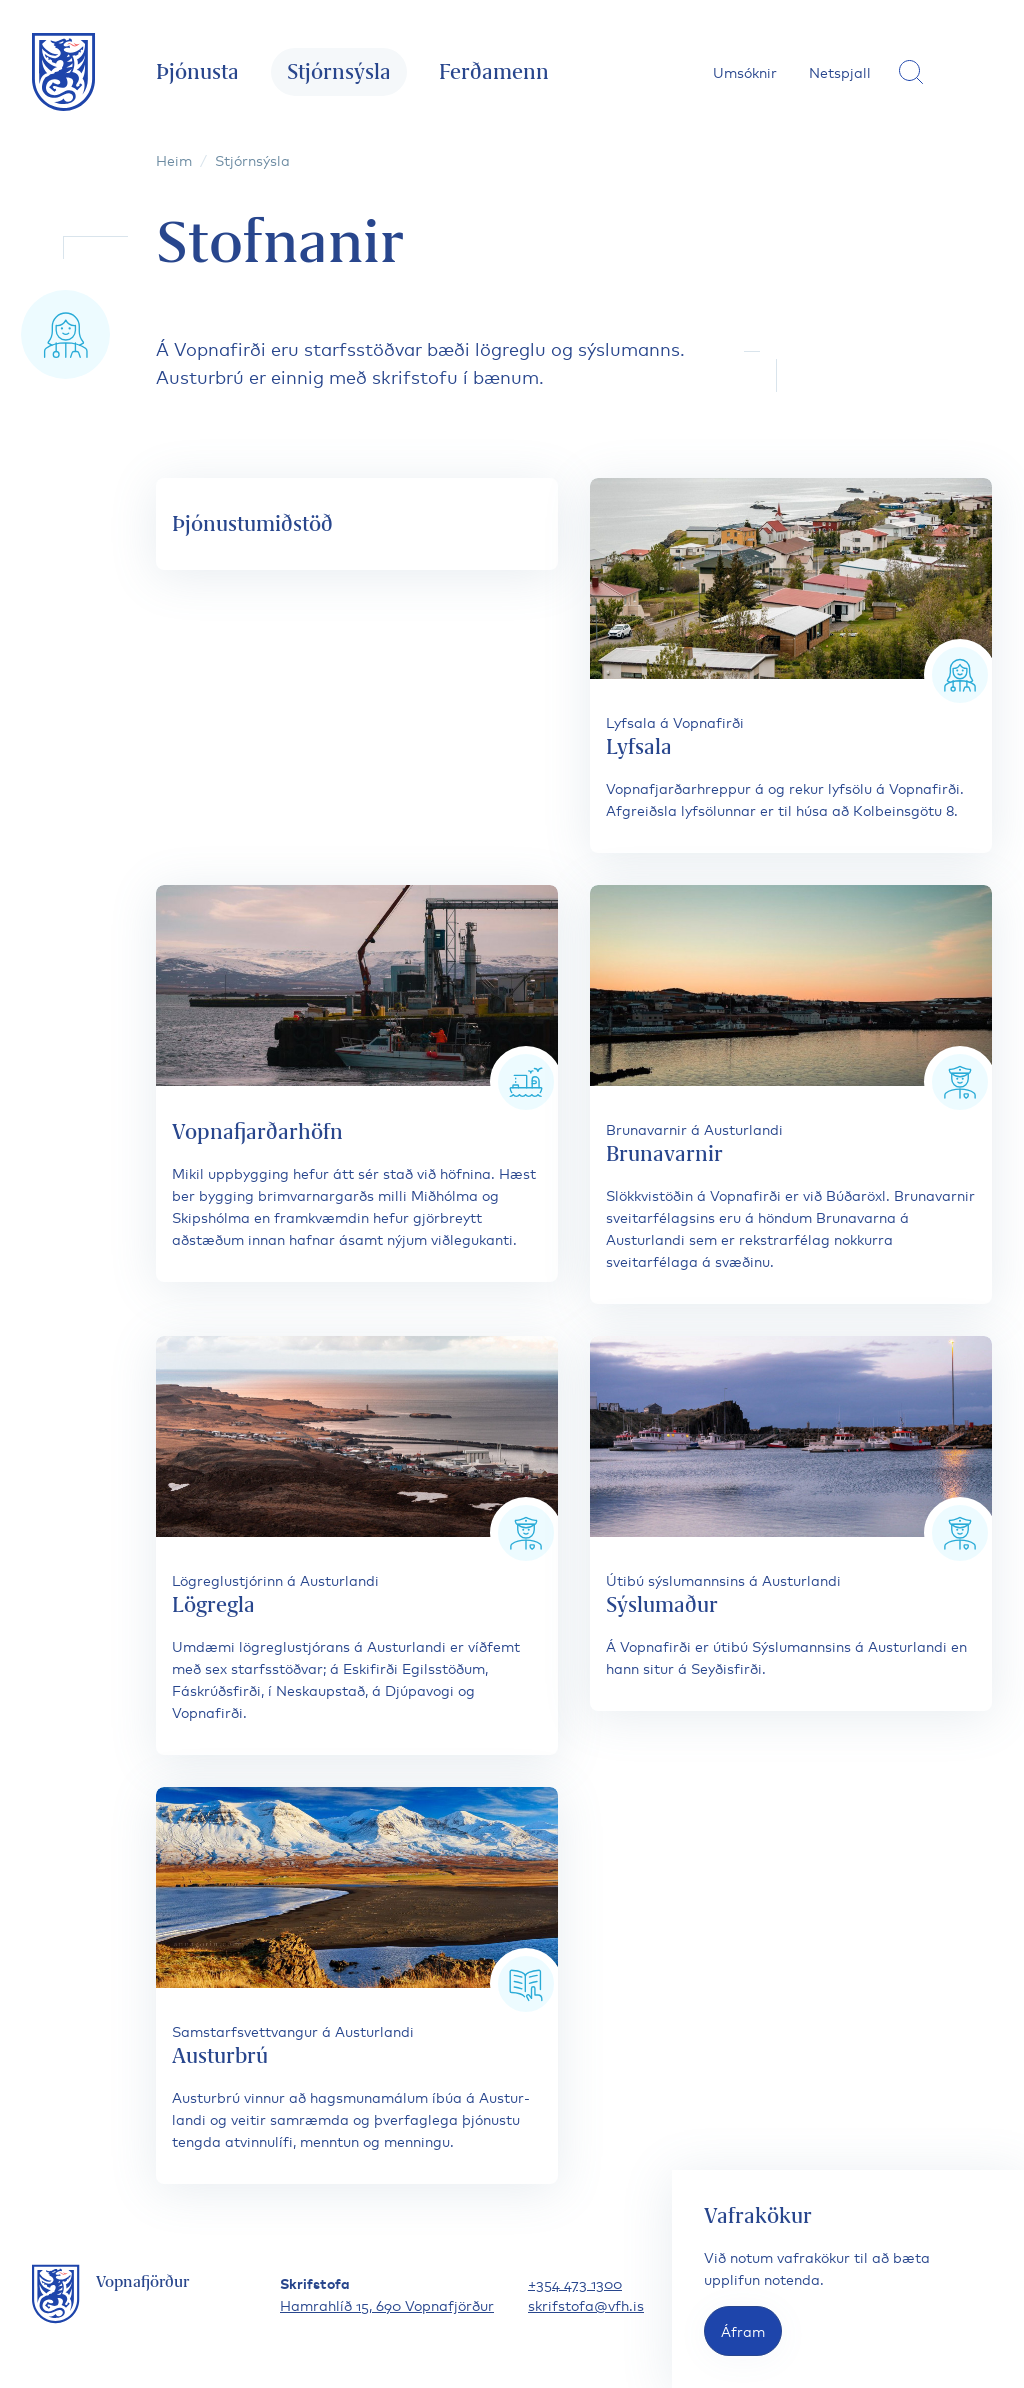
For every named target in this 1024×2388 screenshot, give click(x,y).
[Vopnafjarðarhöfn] (357, 1083)
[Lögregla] (357, 1545)
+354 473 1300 (575, 2282)
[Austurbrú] (357, 1985)
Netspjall (840, 71)
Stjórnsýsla (339, 71)
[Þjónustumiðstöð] (357, 524)
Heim (174, 159)
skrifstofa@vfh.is (586, 2304)
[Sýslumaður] (791, 1523)
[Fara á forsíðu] (64, 72)
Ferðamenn (494, 71)
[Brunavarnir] (791, 1094)
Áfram (743, 2330)
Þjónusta (197, 71)
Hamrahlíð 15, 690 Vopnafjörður (387, 2304)
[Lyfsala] (791, 665)
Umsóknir (745, 71)
